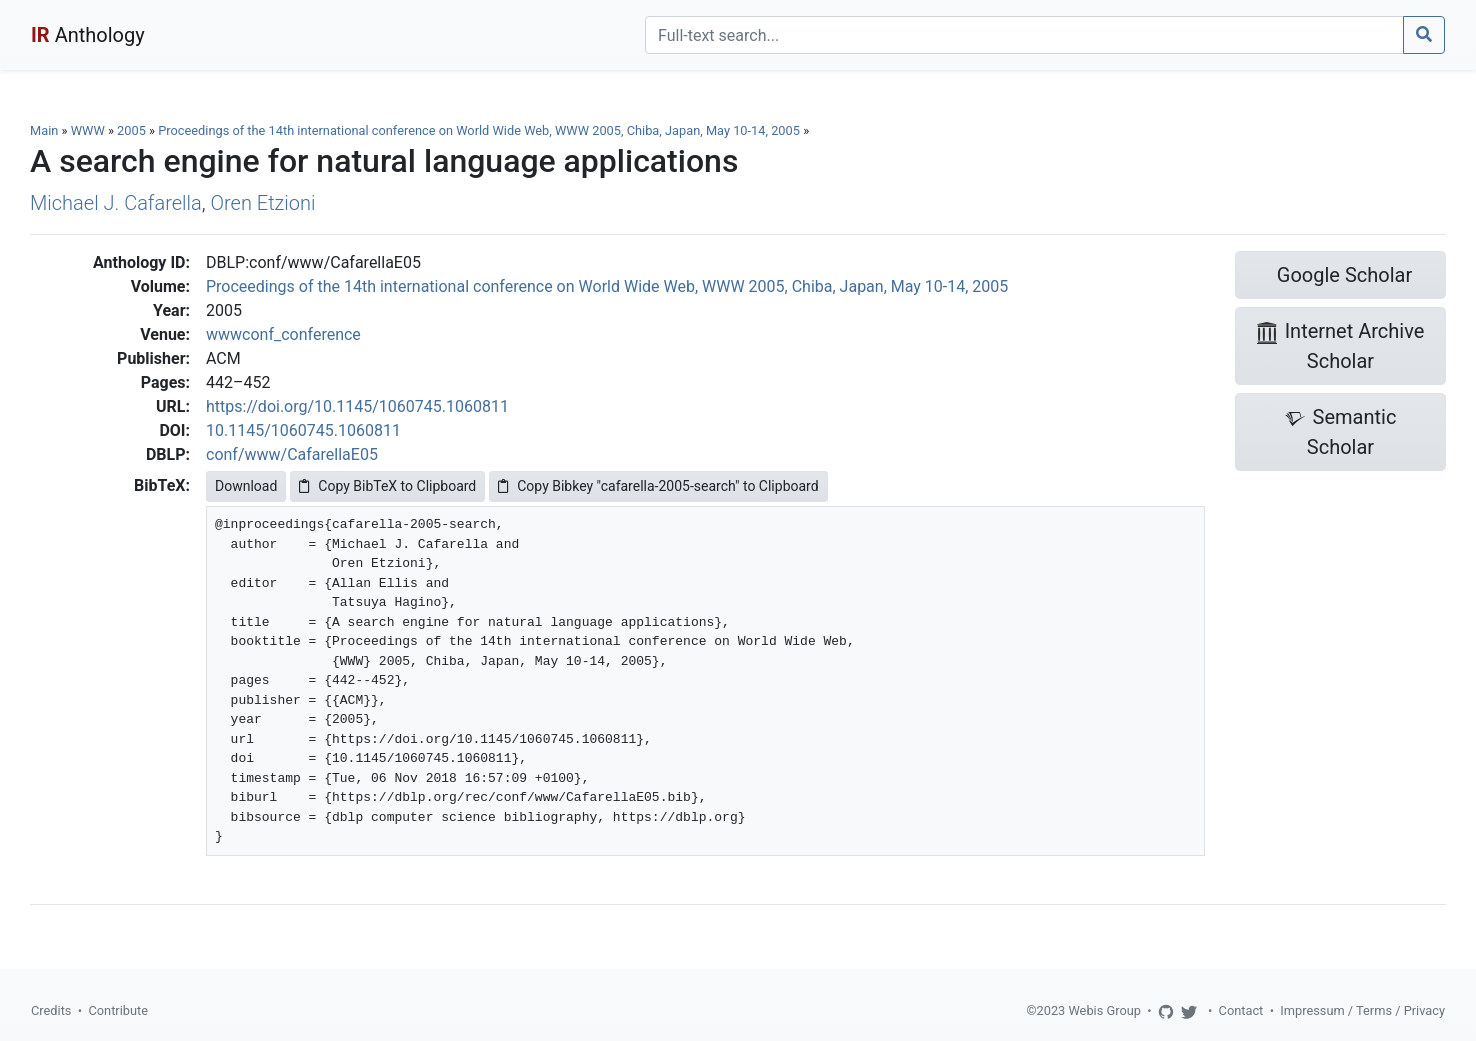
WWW (88, 130)
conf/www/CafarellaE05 (292, 454)
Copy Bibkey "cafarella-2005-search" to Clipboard (658, 486)
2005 (131, 130)
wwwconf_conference (283, 334)
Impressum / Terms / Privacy (1362, 1010)
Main (44, 130)
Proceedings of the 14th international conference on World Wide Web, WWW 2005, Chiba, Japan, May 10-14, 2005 (480, 130)
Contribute (118, 1010)
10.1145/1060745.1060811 (303, 430)
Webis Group (1104, 1010)
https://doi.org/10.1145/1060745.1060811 (357, 406)
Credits (51, 1010)
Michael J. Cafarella (116, 203)
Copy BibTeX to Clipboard (387, 486)
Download (246, 486)
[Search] (1024, 35)
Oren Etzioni (263, 203)
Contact (1241, 1010)
